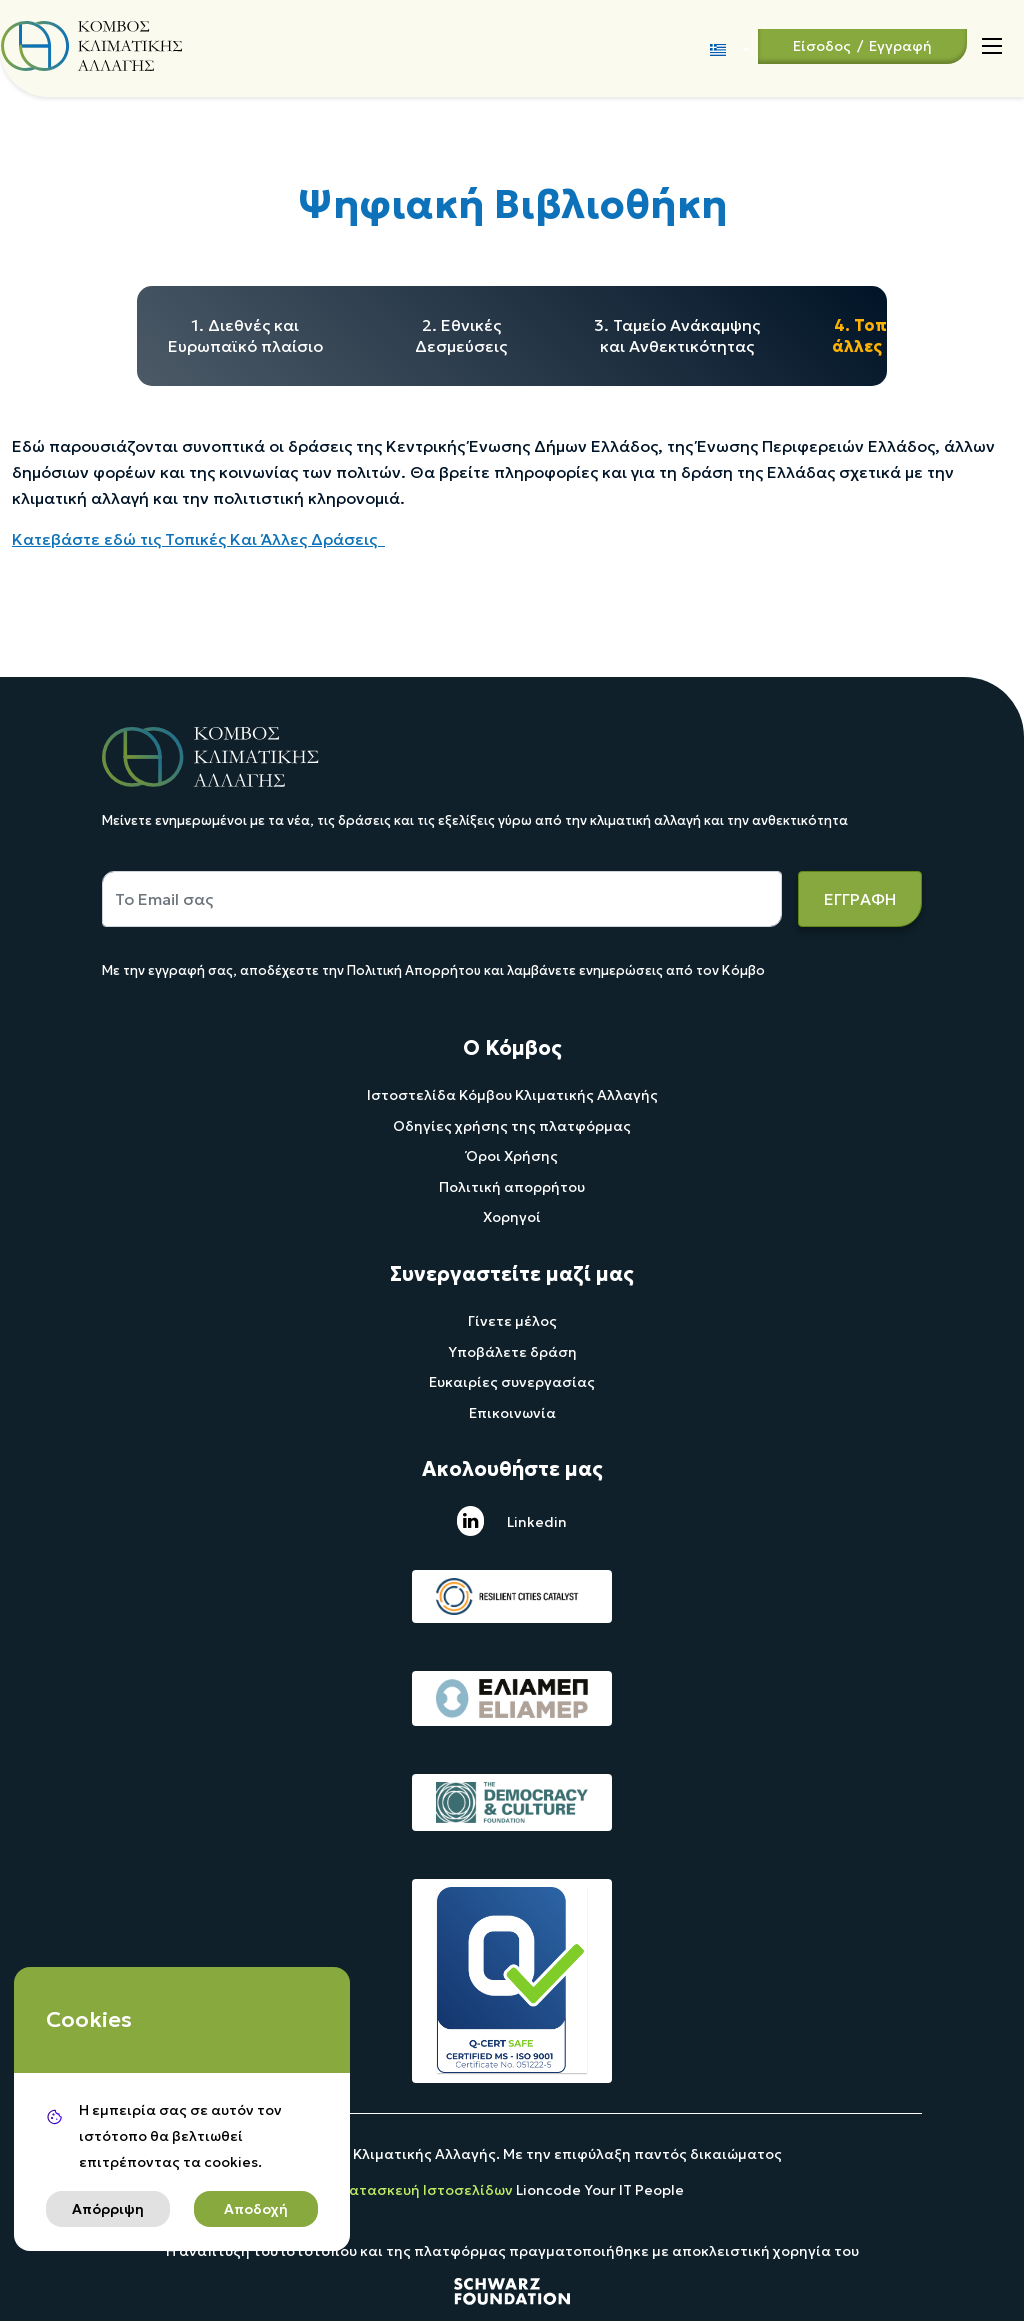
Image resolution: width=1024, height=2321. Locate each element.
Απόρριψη (108, 2209)
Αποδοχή (256, 2209)
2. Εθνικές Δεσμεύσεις (461, 335)
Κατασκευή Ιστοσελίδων (428, 2190)
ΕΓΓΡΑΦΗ (860, 899)
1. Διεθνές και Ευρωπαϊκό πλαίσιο (245, 335)
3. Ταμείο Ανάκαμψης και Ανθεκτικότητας (677, 335)
